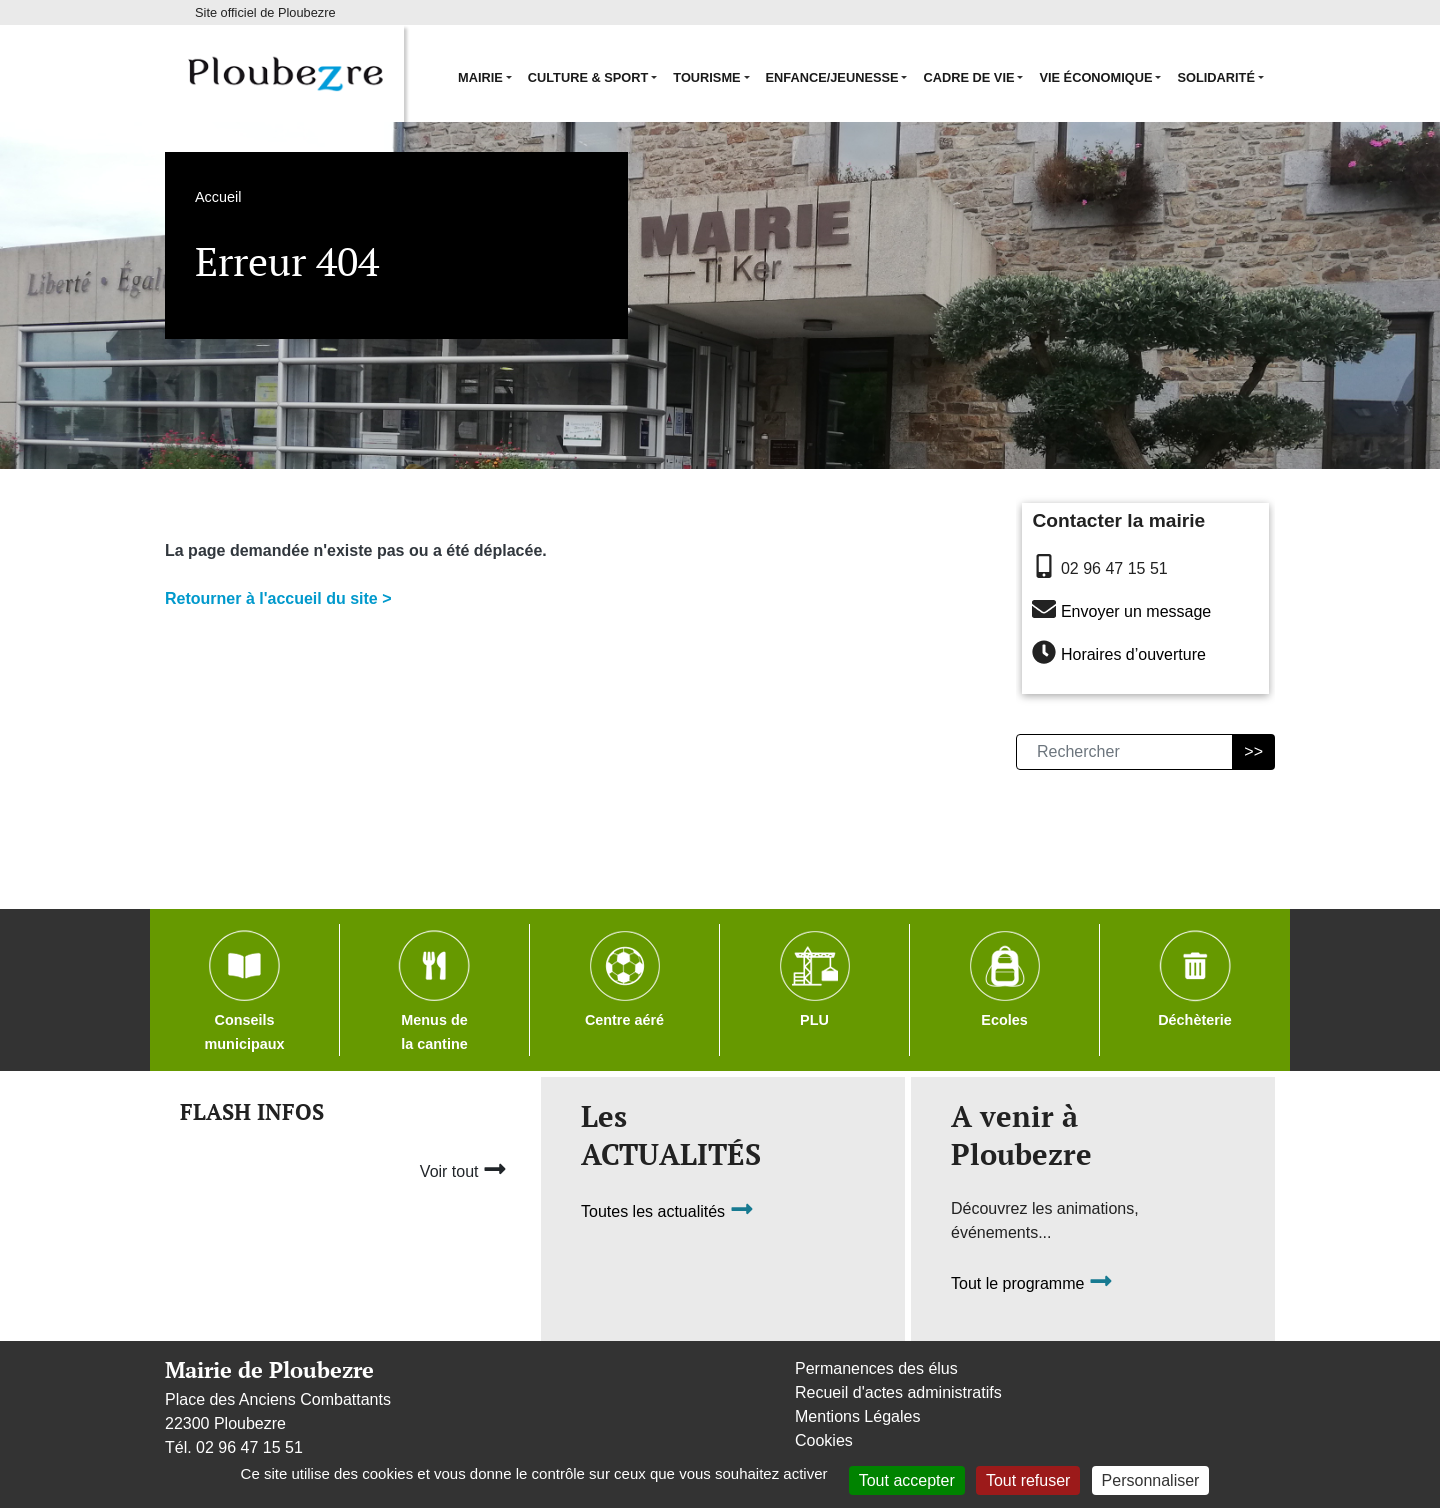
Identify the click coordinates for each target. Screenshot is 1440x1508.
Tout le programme (1032, 1284)
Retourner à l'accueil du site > (278, 598)
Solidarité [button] (1216, 77)
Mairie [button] (480, 77)
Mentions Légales (857, 1416)
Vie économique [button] (1095, 77)
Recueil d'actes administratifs (898, 1392)
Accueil (218, 197)
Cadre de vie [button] (968, 77)
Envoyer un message (1136, 611)
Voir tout (463, 1169)
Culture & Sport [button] (588, 77)
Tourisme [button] (706, 77)
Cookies (824, 1440)
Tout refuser (1028, 1480)
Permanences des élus (876, 1368)
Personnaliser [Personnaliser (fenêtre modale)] (1151, 1480)
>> (1253, 751)
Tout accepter (907, 1480)
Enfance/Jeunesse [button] (832, 77)
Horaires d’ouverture (1133, 655)
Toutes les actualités (667, 1212)
